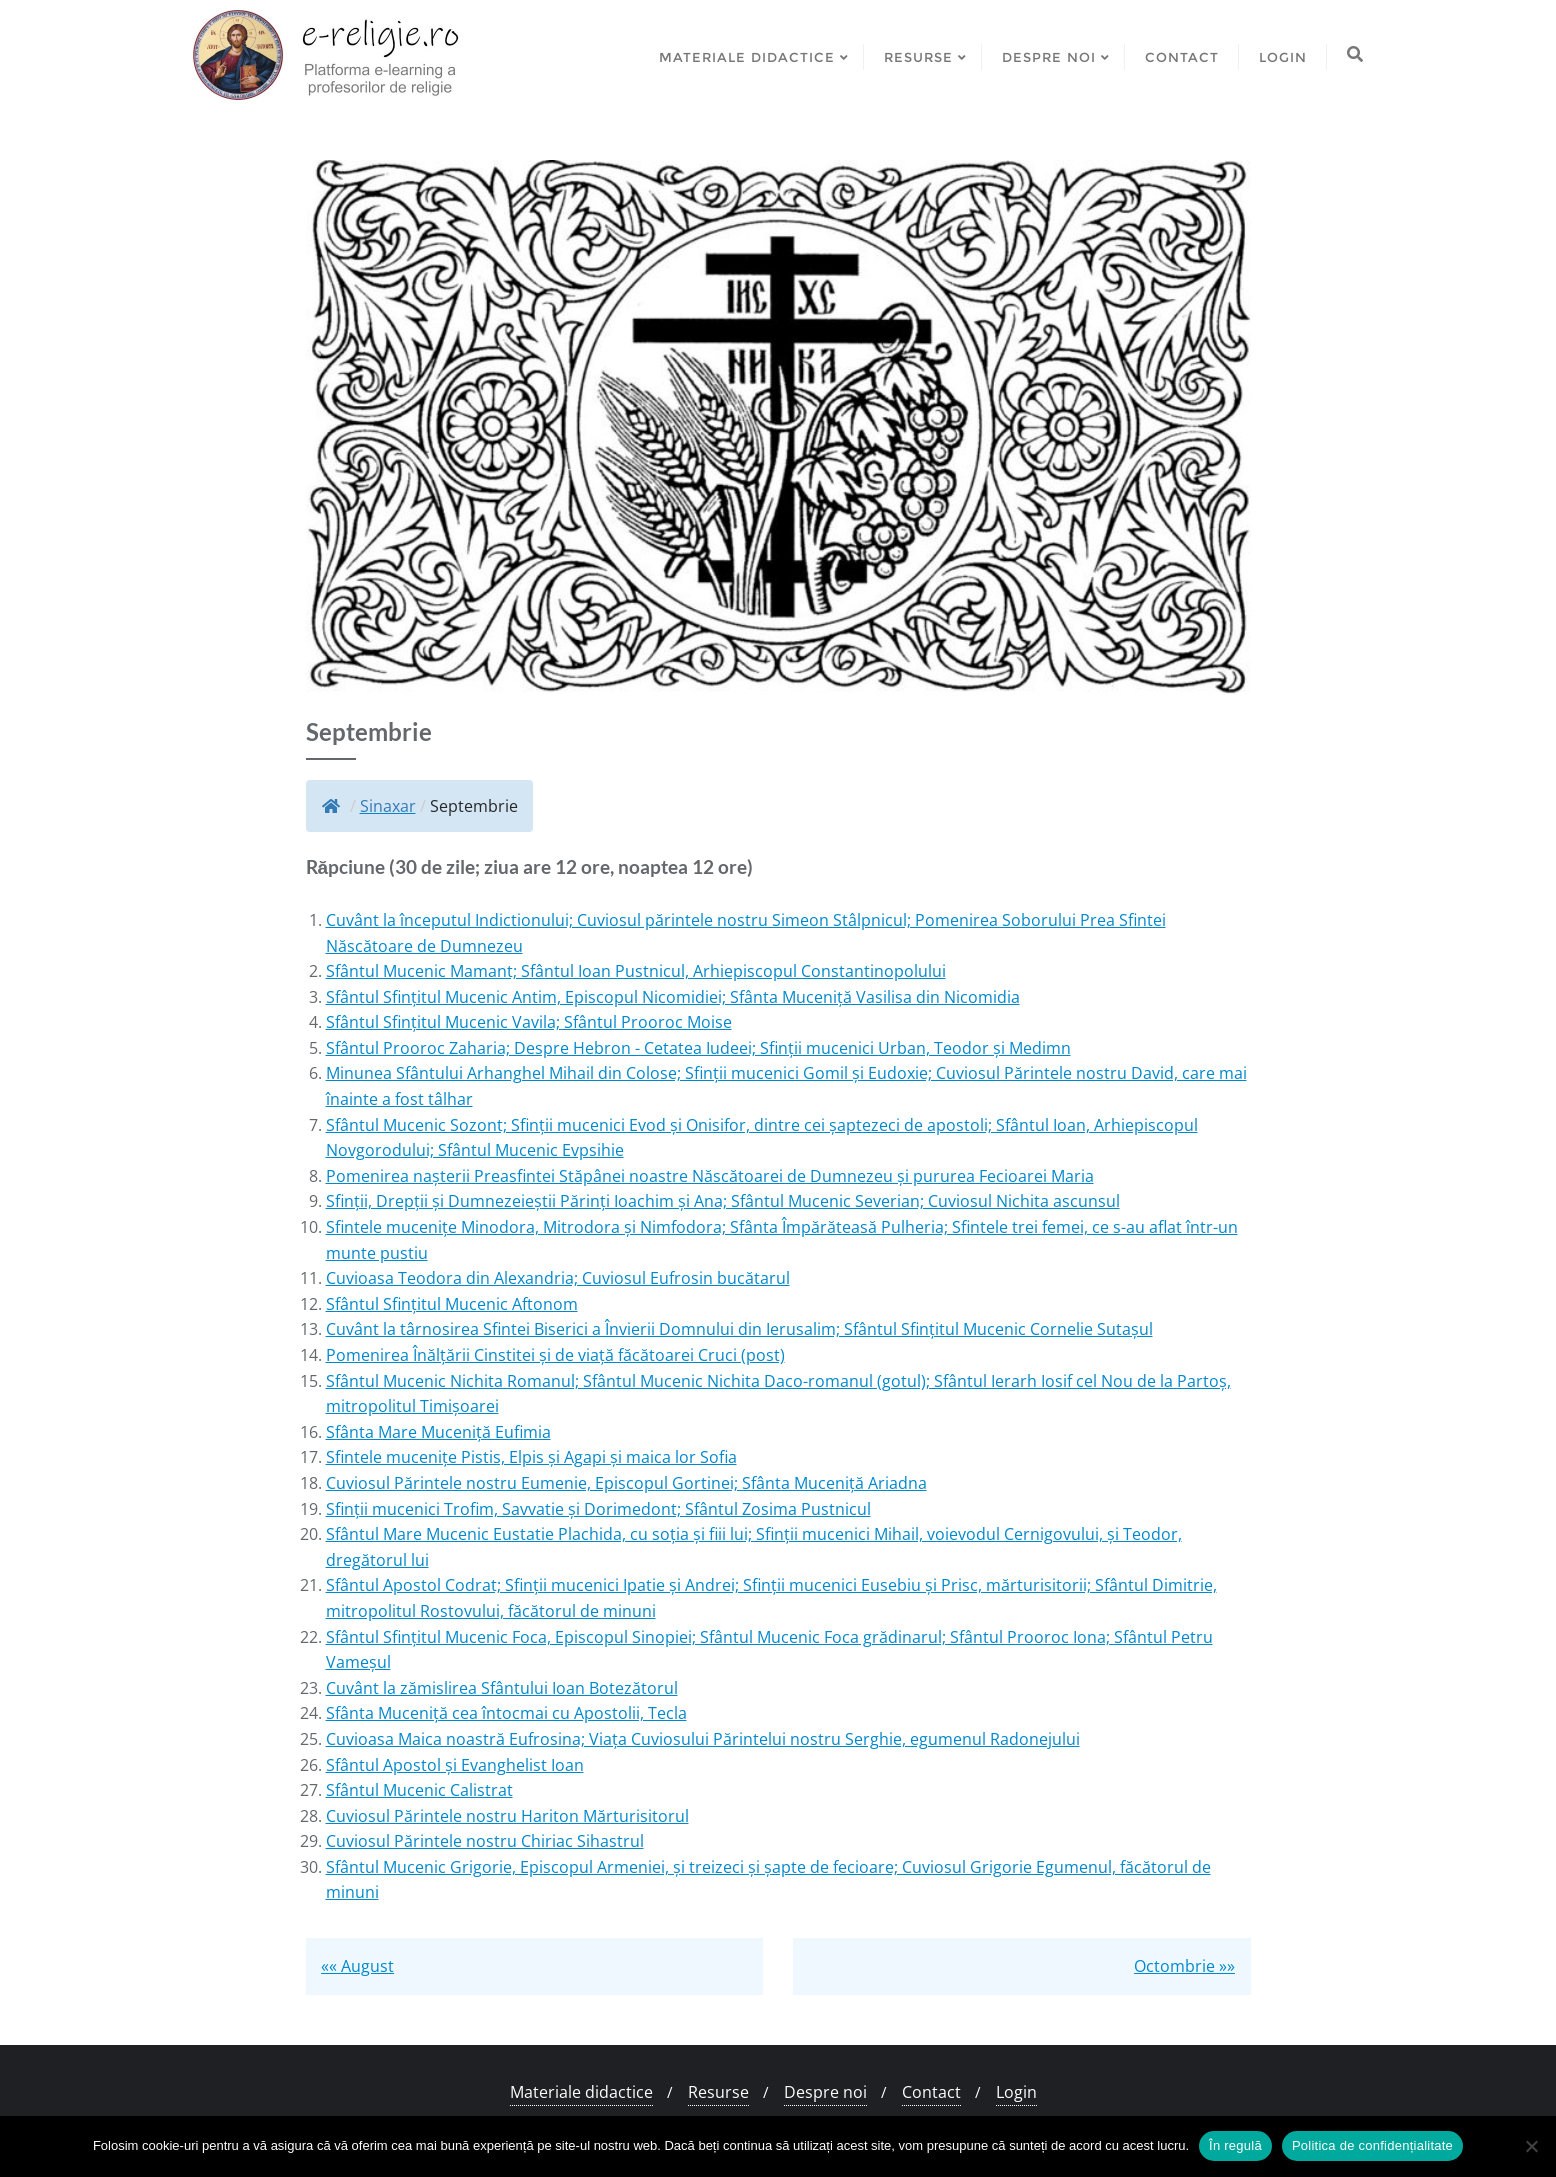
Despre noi (825, 2092)
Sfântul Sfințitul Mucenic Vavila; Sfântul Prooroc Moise (529, 1022)
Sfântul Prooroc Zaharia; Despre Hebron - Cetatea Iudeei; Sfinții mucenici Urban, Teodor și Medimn (698, 1048)
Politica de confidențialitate (1372, 2145)
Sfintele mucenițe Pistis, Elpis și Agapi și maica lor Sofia (531, 1457)
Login (1016, 2092)
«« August (357, 1966)
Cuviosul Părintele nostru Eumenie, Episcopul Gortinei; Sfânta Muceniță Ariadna (626, 1483)
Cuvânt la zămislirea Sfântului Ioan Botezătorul (502, 1688)
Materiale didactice (581, 2092)
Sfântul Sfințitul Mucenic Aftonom (452, 1304)
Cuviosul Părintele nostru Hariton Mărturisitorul (507, 1816)
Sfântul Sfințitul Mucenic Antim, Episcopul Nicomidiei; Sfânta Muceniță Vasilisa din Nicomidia (673, 997)
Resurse (718, 2092)
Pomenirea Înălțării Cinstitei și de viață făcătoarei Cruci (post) (555, 1355)
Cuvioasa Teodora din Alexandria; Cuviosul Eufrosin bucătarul (558, 1278)
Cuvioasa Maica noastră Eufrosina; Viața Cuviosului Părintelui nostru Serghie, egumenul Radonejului (703, 1739)
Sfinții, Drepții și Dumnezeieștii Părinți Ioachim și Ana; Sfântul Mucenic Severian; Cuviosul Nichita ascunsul (723, 1201)
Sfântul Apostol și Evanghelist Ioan (455, 1765)
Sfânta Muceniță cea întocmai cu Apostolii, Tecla (506, 1713)
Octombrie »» (1184, 1966)
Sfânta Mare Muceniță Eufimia (438, 1432)
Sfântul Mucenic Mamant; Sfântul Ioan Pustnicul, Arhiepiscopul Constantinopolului (636, 971)
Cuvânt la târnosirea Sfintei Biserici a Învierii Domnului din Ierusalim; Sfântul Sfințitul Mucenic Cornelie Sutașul (739, 1329)
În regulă (1235, 2145)
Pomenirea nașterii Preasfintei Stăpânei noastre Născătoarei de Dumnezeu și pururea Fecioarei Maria (710, 1176)
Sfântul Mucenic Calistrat (419, 1790)
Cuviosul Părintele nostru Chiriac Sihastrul (485, 1841)
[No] (1531, 2146)
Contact (931, 2092)
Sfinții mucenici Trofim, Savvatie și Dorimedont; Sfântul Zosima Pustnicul (598, 1509)
